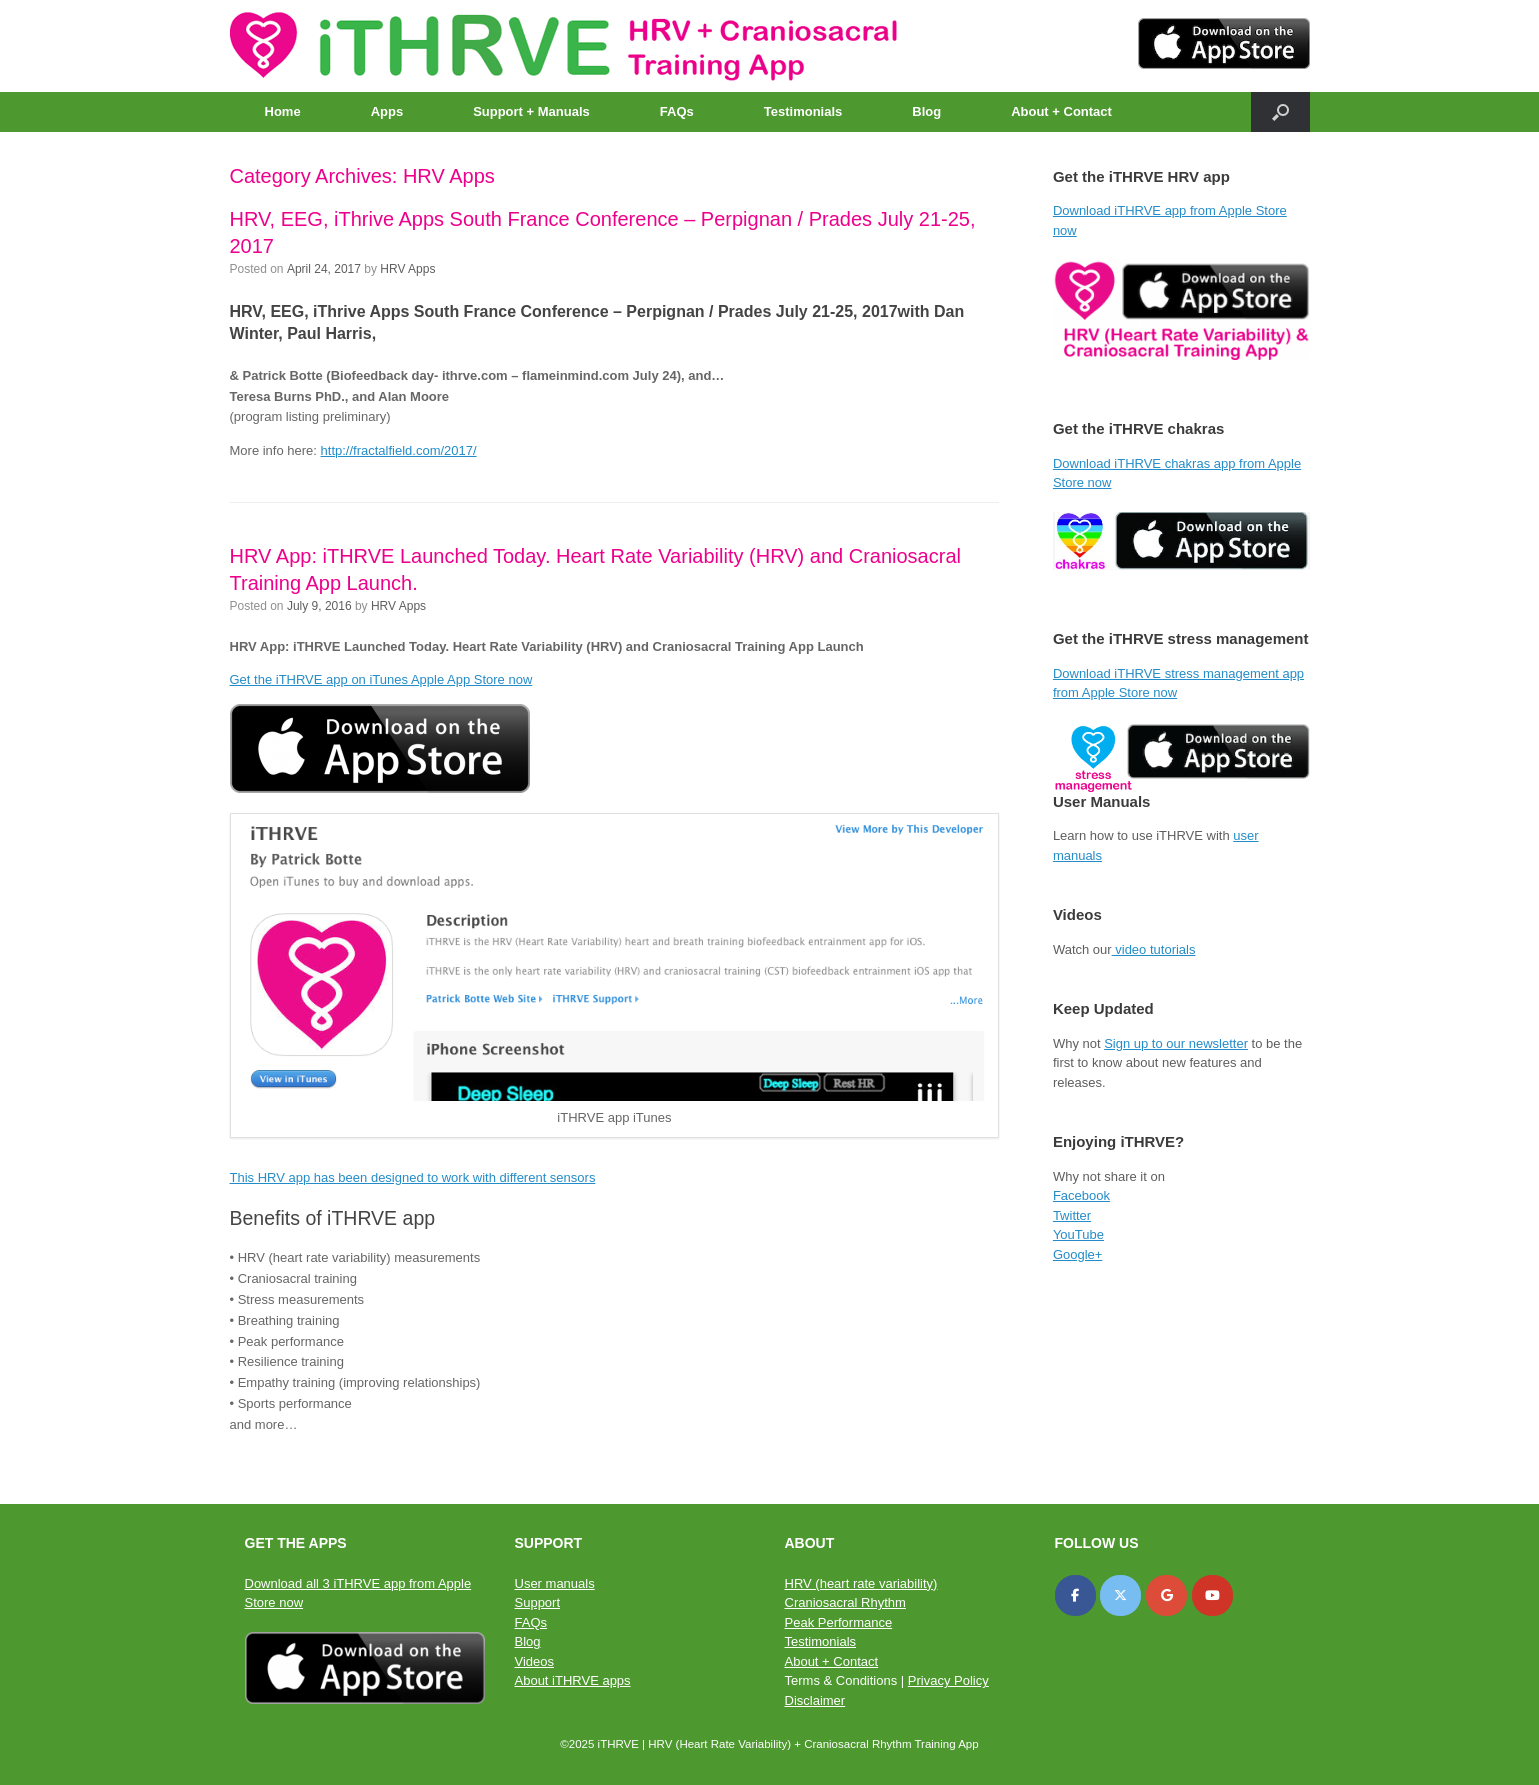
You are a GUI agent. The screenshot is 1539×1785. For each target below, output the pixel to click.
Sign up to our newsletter (1176, 1043)
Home (283, 111)
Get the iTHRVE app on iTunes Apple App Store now (381, 679)
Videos (535, 1661)
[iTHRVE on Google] (1166, 1595)
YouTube (1078, 1234)
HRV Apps (407, 269)
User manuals (555, 1583)
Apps (387, 111)
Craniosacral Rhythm (845, 1602)
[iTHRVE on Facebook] (1075, 1595)
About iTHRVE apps (573, 1680)
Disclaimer (815, 1700)
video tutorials (1154, 949)
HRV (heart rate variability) (861, 1583)
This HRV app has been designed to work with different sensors (413, 1177)
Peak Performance (839, 1622)
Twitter (1072, 1215)
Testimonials (803, 111)
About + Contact (1061, 111)
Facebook (1081, 1195)
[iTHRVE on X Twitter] (1120, 1595)
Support (538, 1602)
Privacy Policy (948, 1680)
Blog (926, 111)
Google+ (1078, 1254)
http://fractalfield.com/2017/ (399, 450)
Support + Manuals (531, 111)
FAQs (677, 111)
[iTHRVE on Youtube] (1212, 1595)
